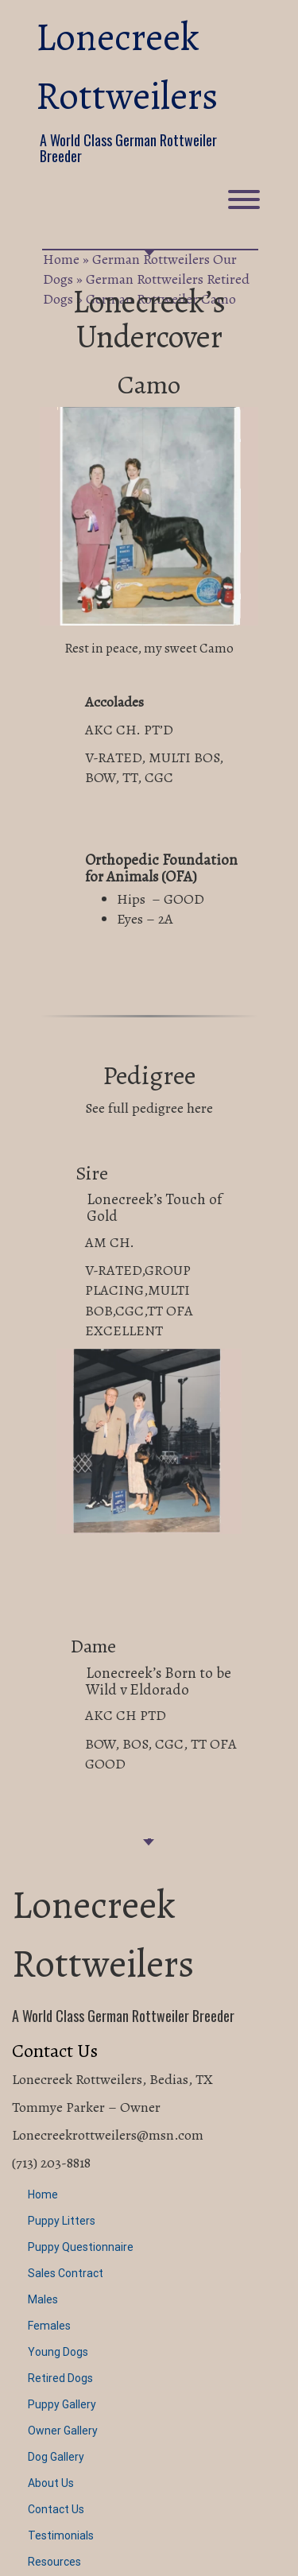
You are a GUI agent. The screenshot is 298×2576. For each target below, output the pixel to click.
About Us (51, 2483)
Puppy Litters (61, 2220)
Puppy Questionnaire (81, 2247)
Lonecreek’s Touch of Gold (154, 1207)
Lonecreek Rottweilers (127, 66)
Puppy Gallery (62, 2404)
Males (43, 2299)
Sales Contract (65, 2273)
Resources (54, 2561)
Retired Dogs (60, 2378)
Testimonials (61, 2535)
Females (49, 2325)
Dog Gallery (56, 2456)
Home (61, 259)
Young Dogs (58, 2352)
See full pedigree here (149, 1108)
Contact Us (56, 2509)
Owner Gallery (63, 2430)
